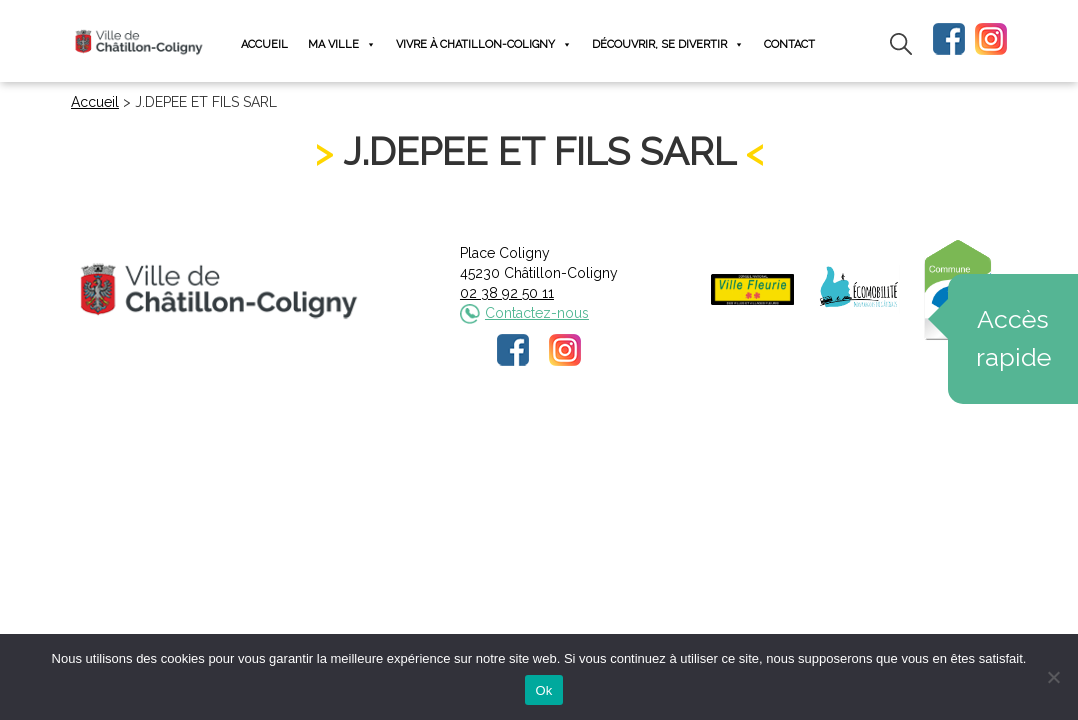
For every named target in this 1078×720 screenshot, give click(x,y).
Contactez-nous (537, 313)
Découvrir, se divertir (668, 44)
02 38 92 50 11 (507, 293)
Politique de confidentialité (557, 435)
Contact (789, 44)
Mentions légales (406, 435)
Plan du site (691, 435)
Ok (543, 690)
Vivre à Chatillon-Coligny (484, 44)
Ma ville (342, 44)
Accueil (264, 44)
